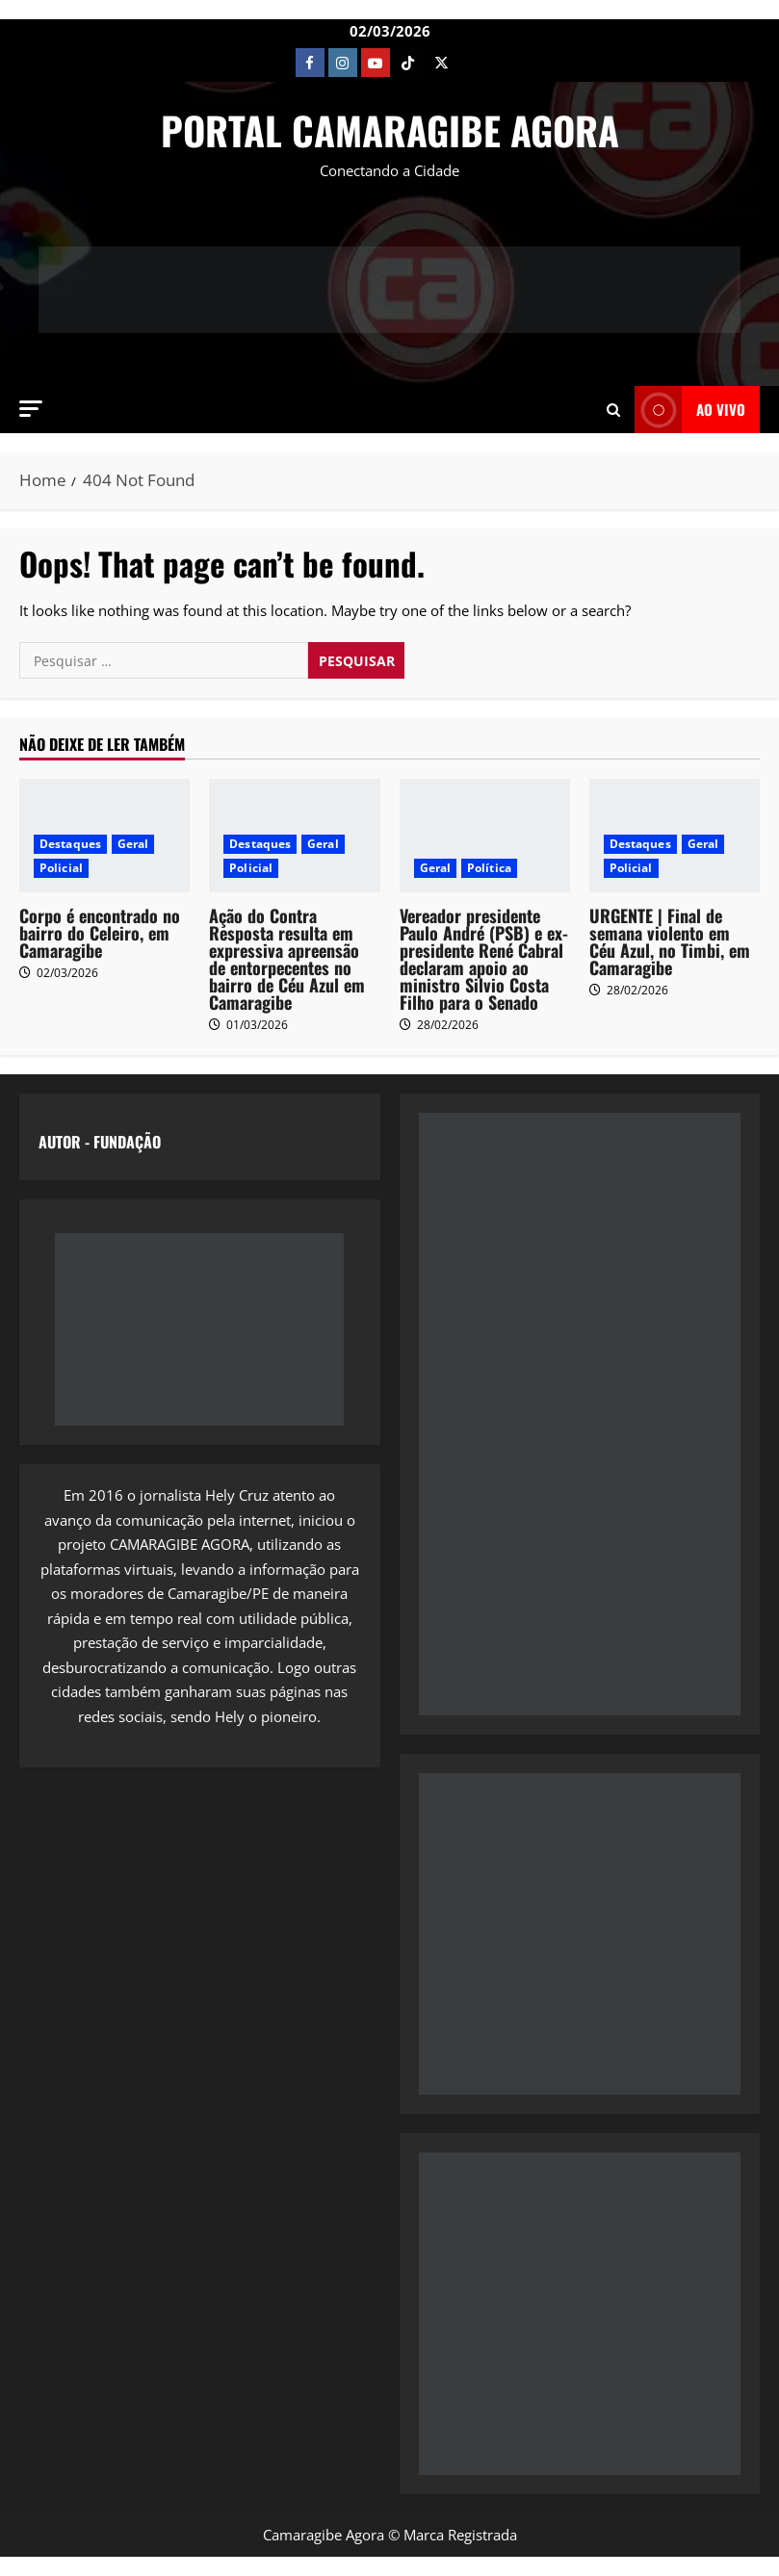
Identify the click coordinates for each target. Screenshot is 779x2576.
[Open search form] (613, 409)
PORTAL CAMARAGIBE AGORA (390, 130)
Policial (61, 868)
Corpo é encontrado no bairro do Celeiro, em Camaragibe (99, 933)
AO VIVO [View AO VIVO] (690, 409)
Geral (133, 844)
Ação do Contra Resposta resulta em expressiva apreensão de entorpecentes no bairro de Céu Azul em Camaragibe (287, 959)
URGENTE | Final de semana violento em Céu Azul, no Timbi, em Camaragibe (669, 941)
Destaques (70, 844)
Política (489, 868)
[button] (30, 408)
